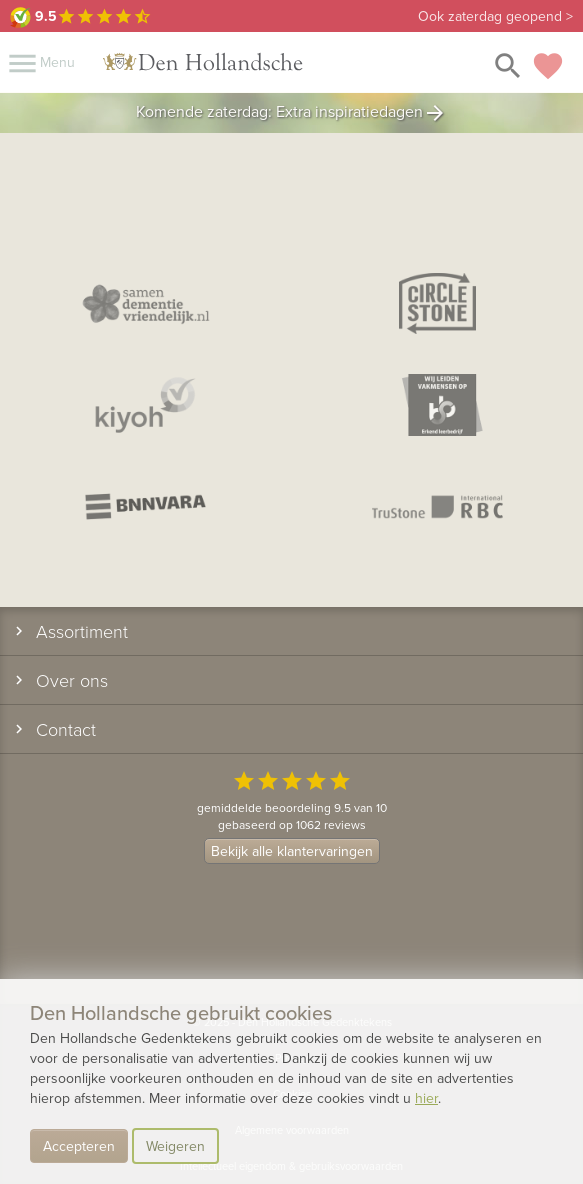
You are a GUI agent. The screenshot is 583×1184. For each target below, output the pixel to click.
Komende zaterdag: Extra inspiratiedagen (291, 113)
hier (426, 1098)
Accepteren (79, 1146)
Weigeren (175, 1146)
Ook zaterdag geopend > (495, 16)
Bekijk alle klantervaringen (292, 851)
